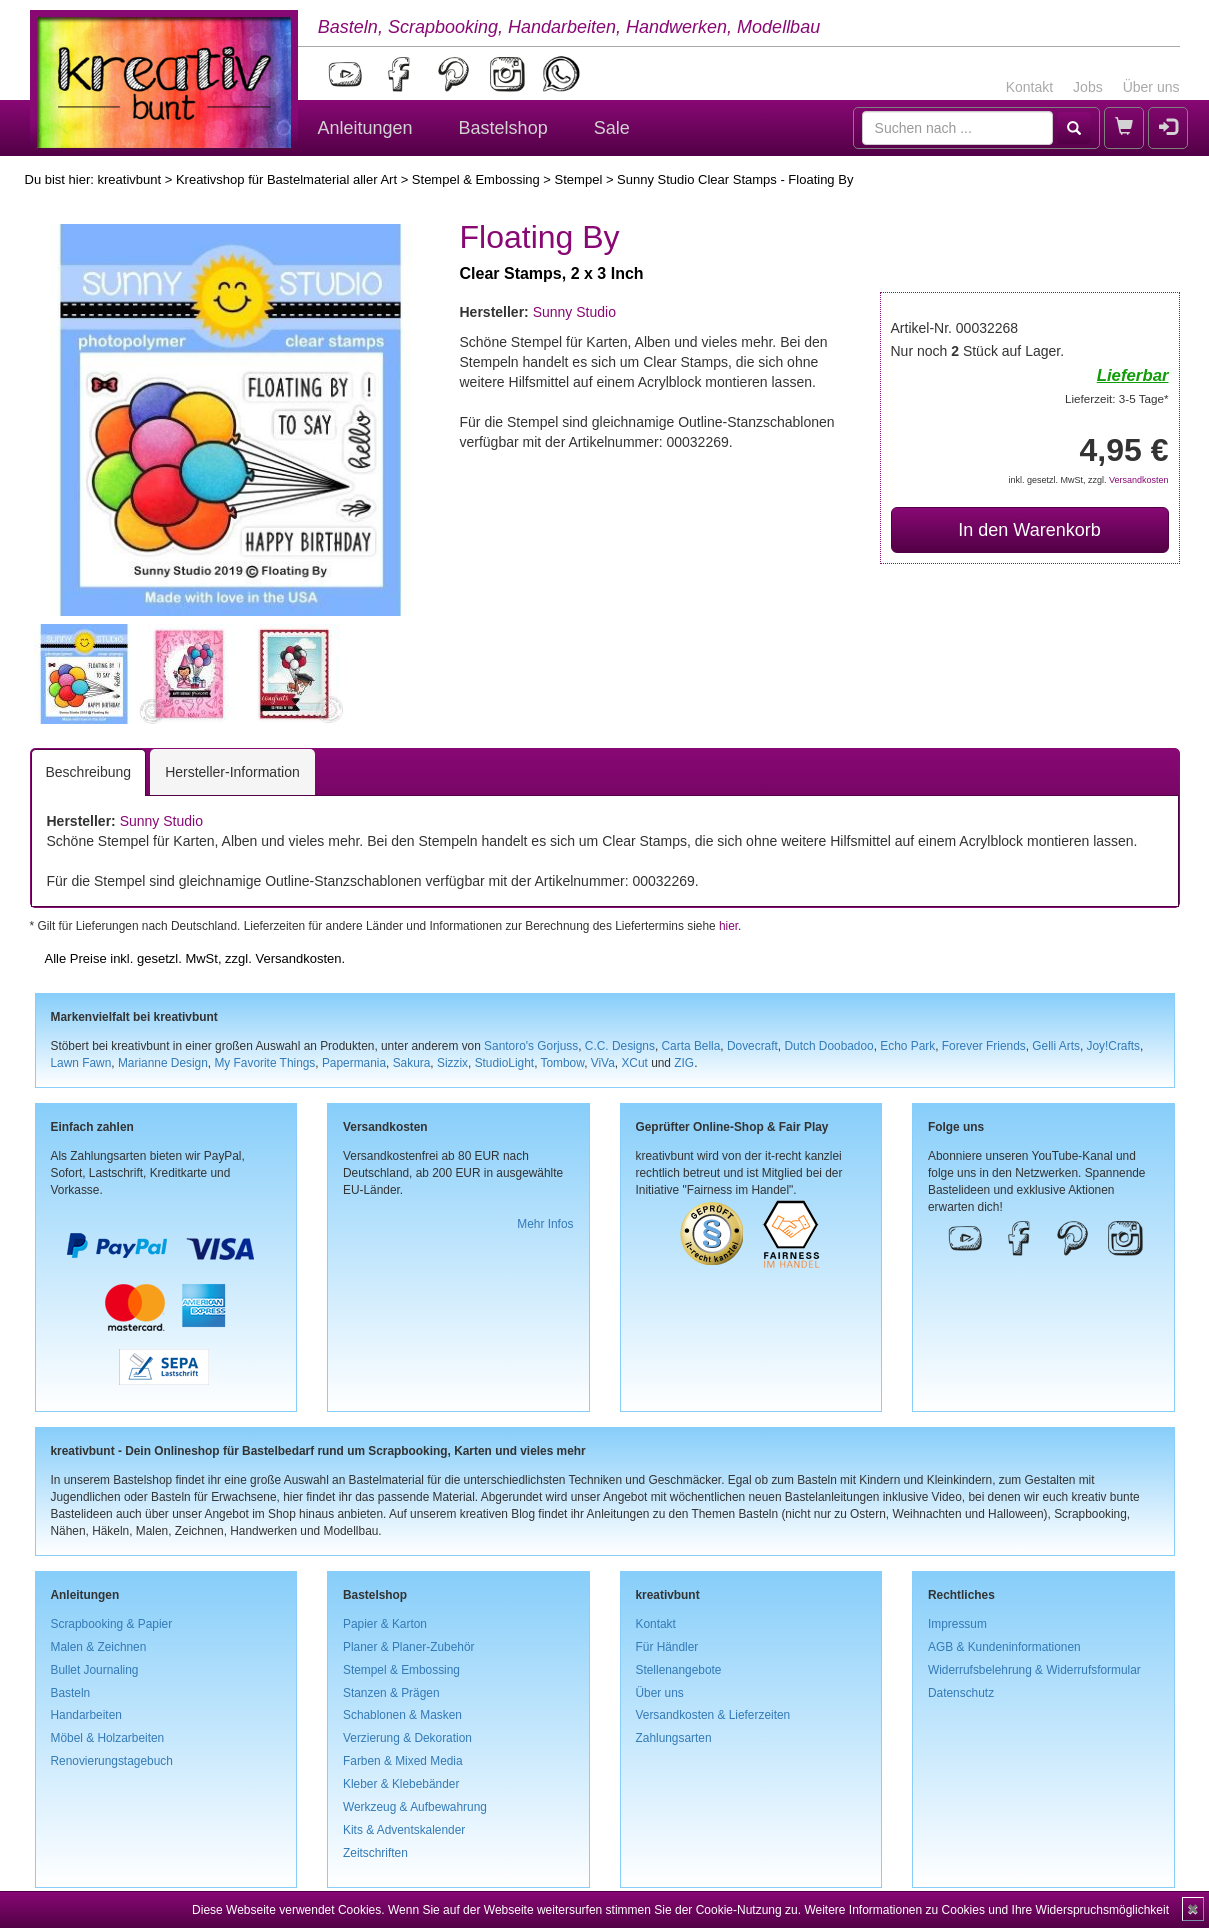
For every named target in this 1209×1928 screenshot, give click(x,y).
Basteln (71, 1693)
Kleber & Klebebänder (401, 1784)
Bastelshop (503, 128)
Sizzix (452, 1063)
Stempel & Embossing (476, 179)
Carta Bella (691, 1046)
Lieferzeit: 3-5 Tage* (1116, 398)
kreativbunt (129, 179)
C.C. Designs (620, 1046)
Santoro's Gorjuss (531, 1046)
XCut (634, 1063)
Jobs (1088, 87)
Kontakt (1029, 87)
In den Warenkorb (1029, 530)
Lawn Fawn (81, 1063)
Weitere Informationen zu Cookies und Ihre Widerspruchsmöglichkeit (986, 1910)
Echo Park (907, 1046)
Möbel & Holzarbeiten (108, 1738)
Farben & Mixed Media (403, 1761)
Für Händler (667, 1647)
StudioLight (505, 1063)
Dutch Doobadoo (828, 1046)
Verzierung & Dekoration (407, 1738)
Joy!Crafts (1114, 1046)
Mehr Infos (545, 1224)
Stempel (579, 179)
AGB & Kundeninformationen (1004, 1647)
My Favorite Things (264, 1063)
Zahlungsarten (674, 1738)
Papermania (354, 1063)
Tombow (563, 1063)
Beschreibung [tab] (89, 772)
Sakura (412, 1063)
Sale (612, 128)
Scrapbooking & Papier (112, 1624)
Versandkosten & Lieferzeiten (713, 1715)
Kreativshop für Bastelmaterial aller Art (286, 179)
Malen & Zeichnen (99, 1647)
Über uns (1151, 87)
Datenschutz (961, 1693)
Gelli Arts (1056, 1046)
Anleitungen (365, 128)
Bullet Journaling (95, 1670)
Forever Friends (984, 1046)
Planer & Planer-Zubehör (409, 1647)
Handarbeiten (86, 1715)
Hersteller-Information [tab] (232, 772)
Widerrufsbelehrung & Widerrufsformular (1034, 1670)
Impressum (957, 1624)
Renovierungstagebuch (112, 1761)
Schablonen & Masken (402, 1715)
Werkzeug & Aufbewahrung (415, 1807)
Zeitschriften (375, 1853)
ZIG (684, 1063)
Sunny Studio (574, 312)
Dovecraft (752, 1046)
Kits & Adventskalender (404, 1830)
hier (728, 926)
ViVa (603, 1063)
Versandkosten (1139, 480)
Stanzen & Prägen (391, 1693)
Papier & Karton (385, 1624)
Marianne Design (163, 1063)
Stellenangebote (679, 1670)
